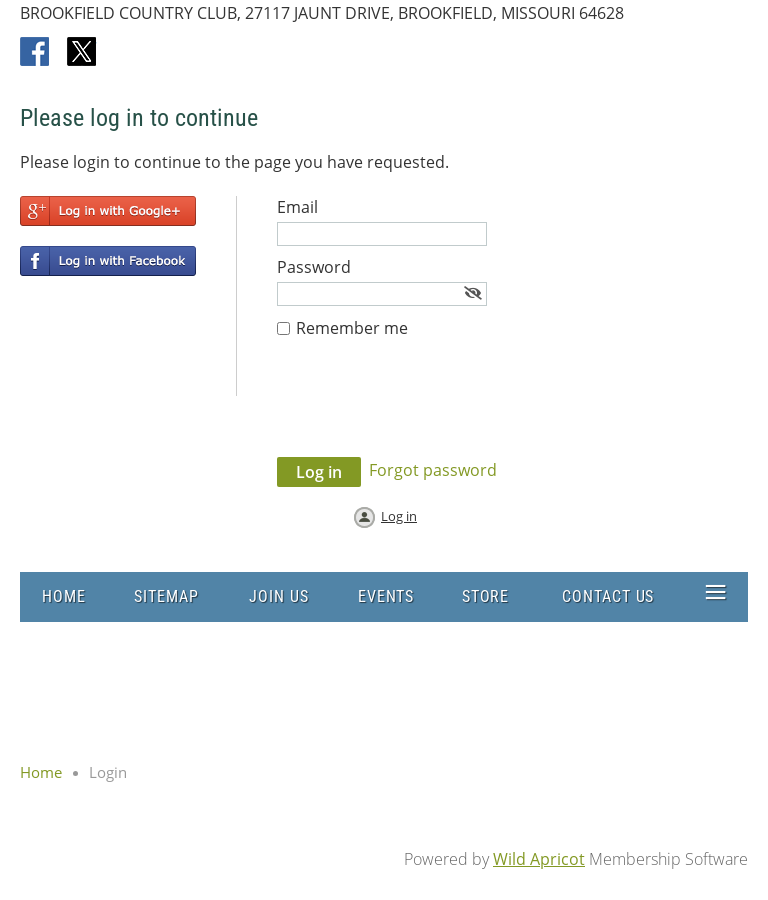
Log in (399, 516)
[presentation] (429, 408)
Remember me (352, 328)
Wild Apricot (539, 859)
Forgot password (433, 470)
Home (41, 772)
